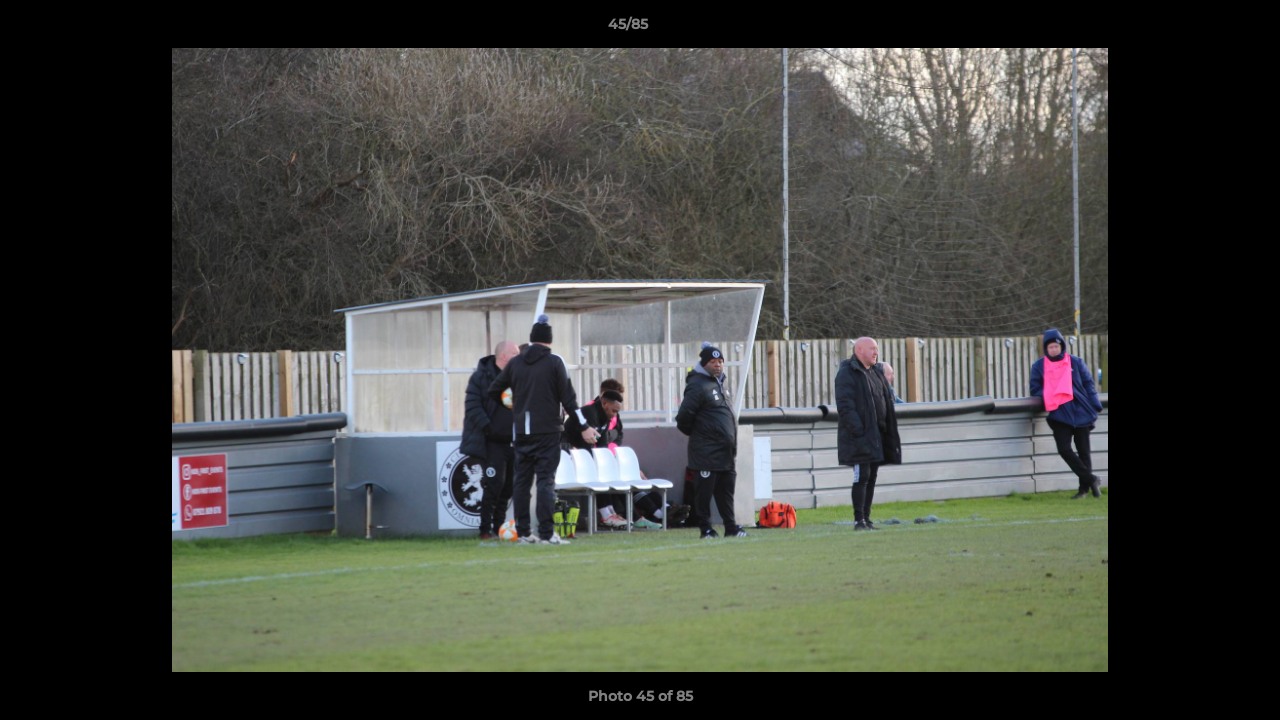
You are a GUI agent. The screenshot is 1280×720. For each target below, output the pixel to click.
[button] (1196, 29)
